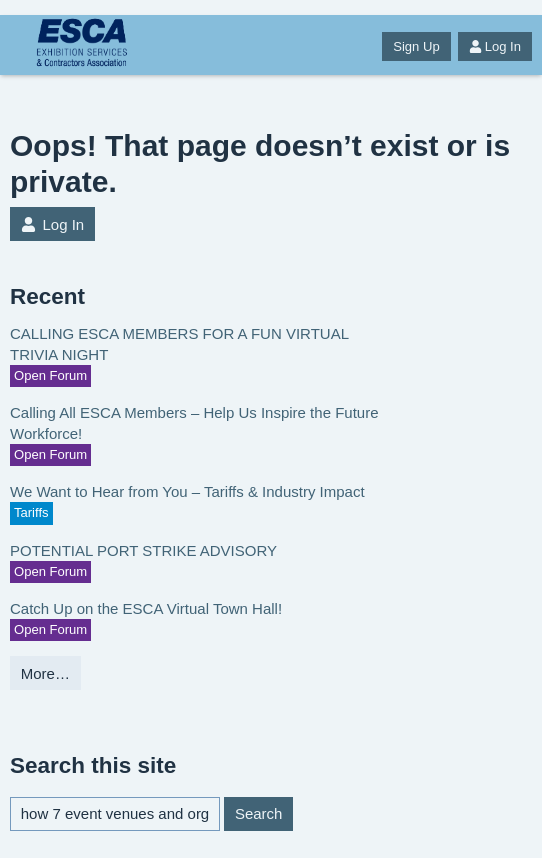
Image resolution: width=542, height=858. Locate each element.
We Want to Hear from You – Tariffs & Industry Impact (187, 491)
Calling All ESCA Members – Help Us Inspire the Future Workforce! (194, 423)
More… (45, 673)
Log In (495, 46)
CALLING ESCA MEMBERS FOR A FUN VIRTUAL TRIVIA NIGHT (179, 344)
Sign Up (416, 46)
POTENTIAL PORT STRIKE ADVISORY (143, 550)
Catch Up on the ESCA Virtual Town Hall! (146, 608)
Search (259, 813)
